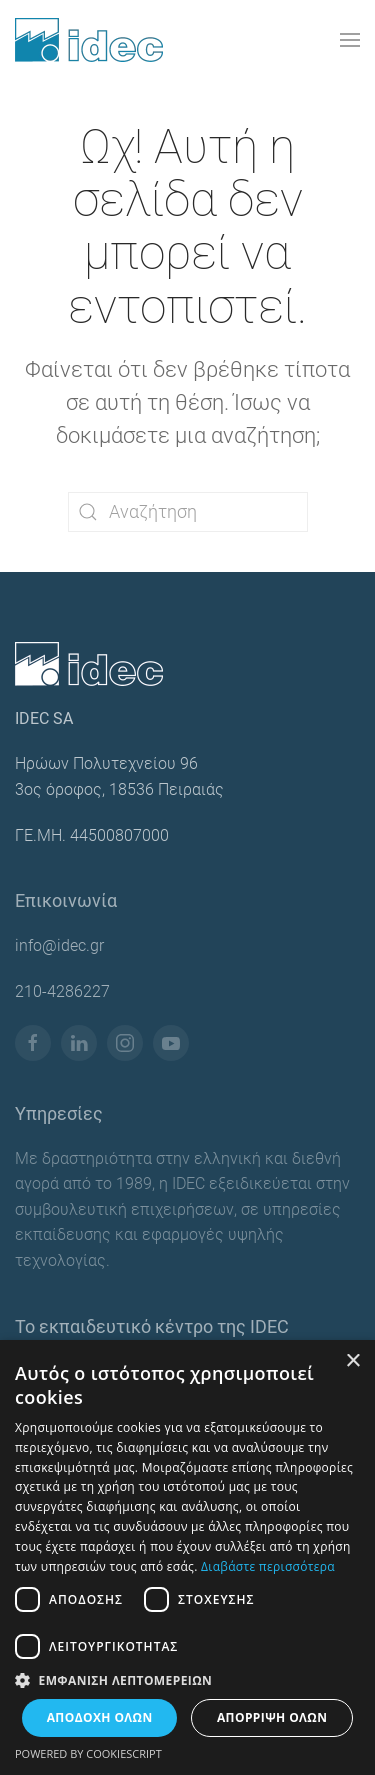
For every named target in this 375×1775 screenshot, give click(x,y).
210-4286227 (62, 991)
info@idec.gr (59, 945)
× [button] (352, 1361)
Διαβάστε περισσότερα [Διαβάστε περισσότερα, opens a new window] (268, 1566)
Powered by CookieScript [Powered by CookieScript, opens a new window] (88, 1753)
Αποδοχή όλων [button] (100, 1717)
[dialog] (187, 1557)
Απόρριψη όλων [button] (272, 1717)
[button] (350, 40)
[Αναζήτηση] (188, 512)
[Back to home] (89, 40)
